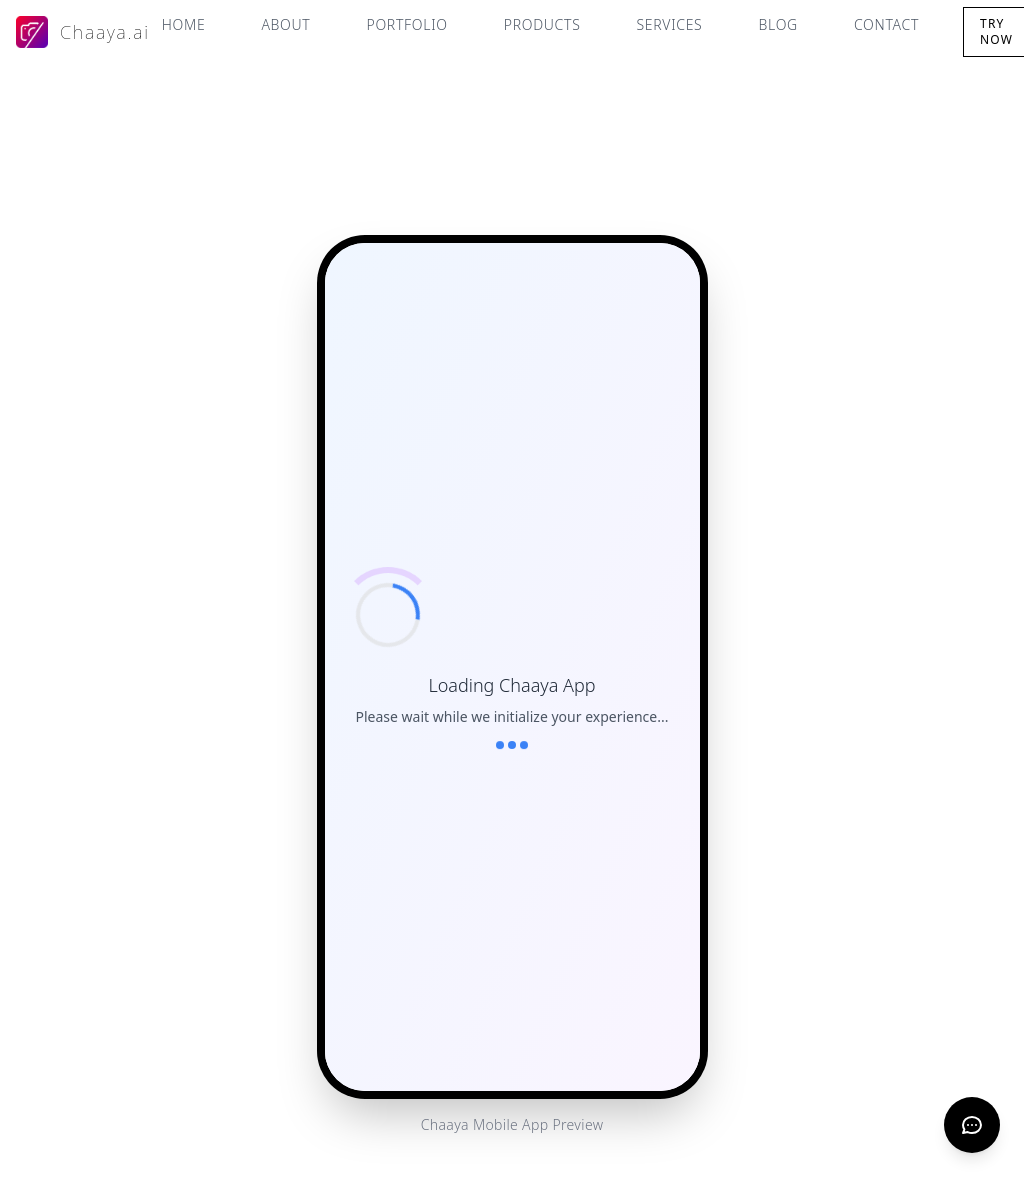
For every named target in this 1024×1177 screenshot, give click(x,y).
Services (670, 24)
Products (542, 24)
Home (184, 24)
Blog (777, 24)
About (285, 24)
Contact (886, 24)
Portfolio (406, 24)
